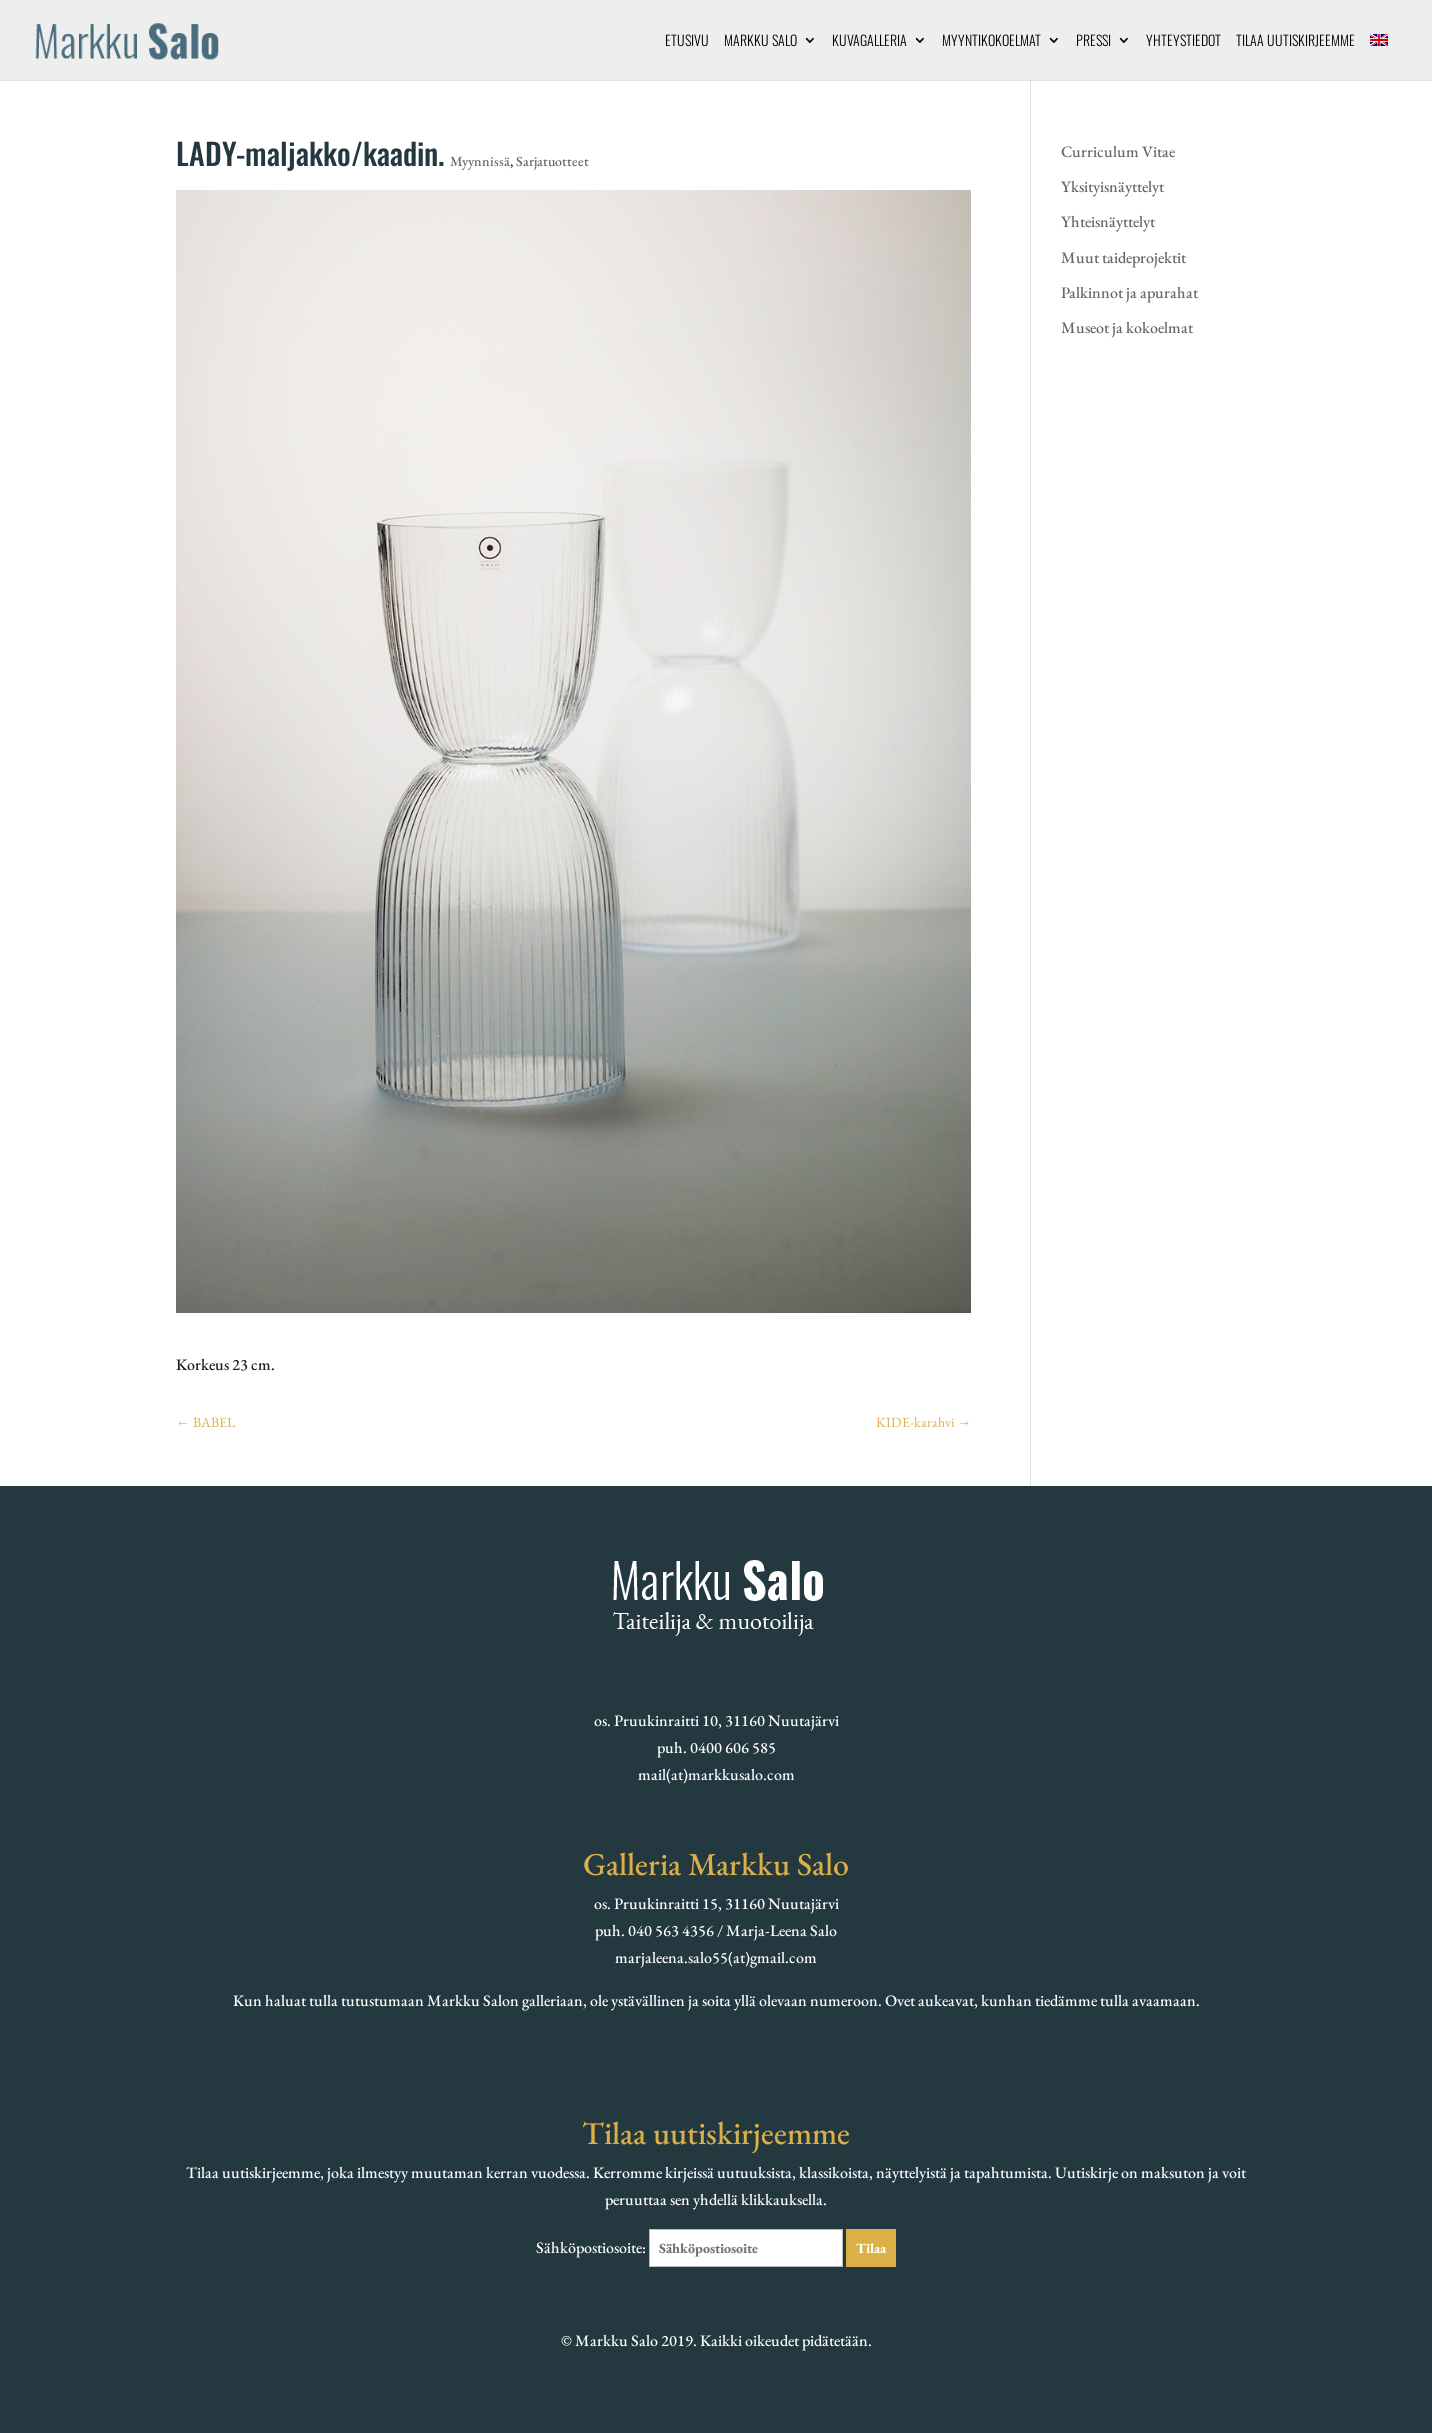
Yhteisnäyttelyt (1108, 221)
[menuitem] (1379, 56)
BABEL (205, 1422)
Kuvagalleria (869, 41)
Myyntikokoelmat (991, 41)
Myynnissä (480, 161)
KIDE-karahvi (923, 1422)
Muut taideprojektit (1123, 257)
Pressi (1093, 41)
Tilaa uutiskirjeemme (1295, 41)
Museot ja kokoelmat (1127, 327)
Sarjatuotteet (552, 161)
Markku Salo (760, 41)
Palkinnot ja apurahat (1129, 292)
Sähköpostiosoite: (691, 2247)
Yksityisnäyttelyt (1112, 186)
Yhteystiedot (1183, 41)
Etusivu (687, 41)
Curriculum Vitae (1118, 151)
